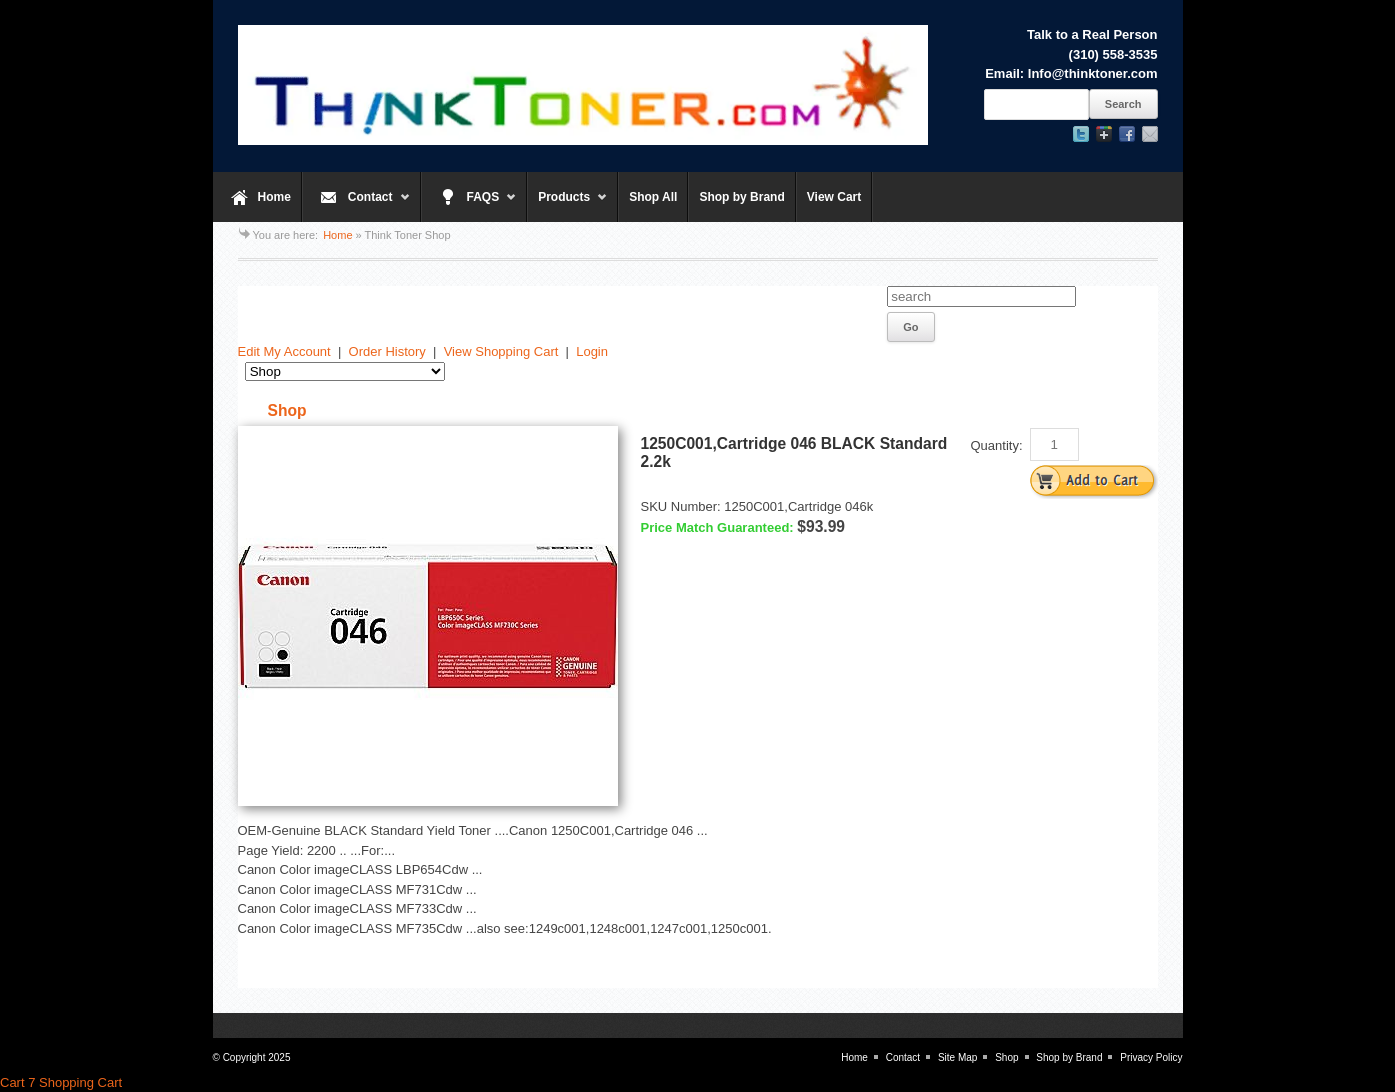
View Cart (834, 197)
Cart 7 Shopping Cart (61, 1082)
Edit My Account (284, 351)
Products (567, 206)
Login (592, 351)
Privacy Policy (1151, 1057)
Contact (356, 206)
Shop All (653, 197)
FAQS (469, 206)
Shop (1006, 1057)
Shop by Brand (741, 197)
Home (274, 197)
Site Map (957, 1057)
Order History (387, 351)
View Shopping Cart (501, 351)
